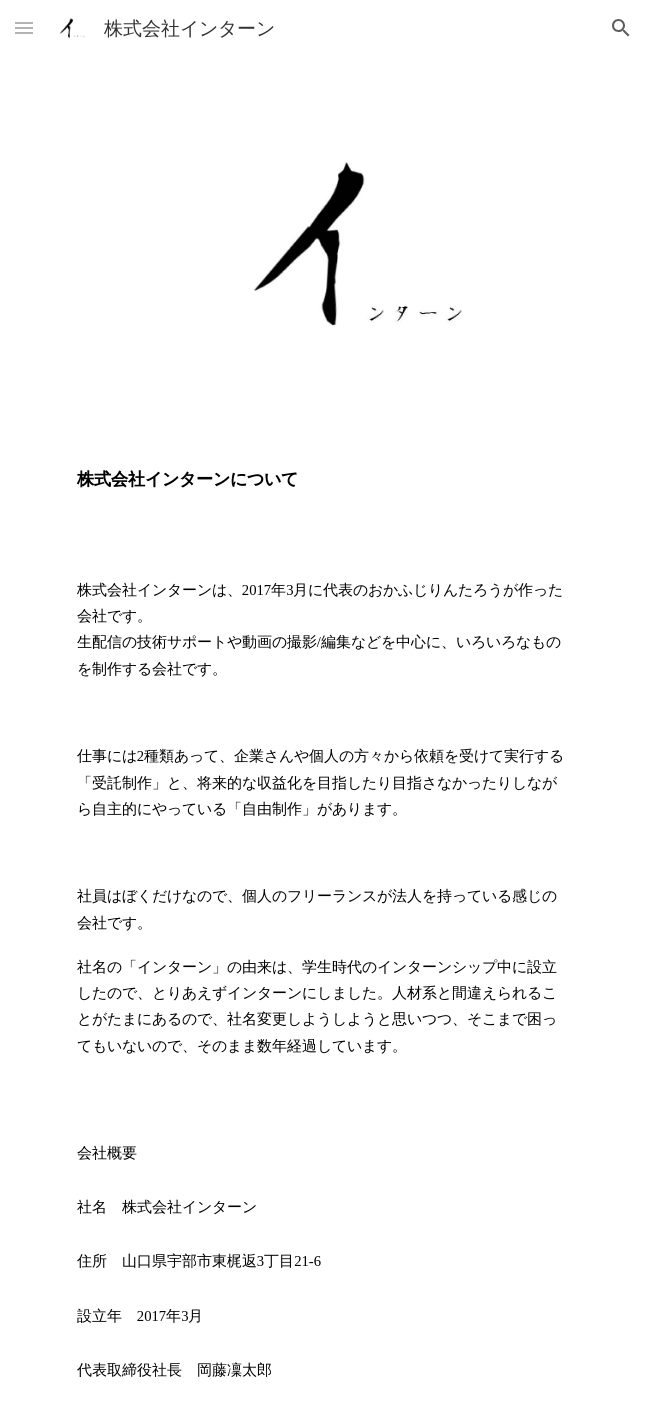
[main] (322, 480)
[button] (24, 27)
